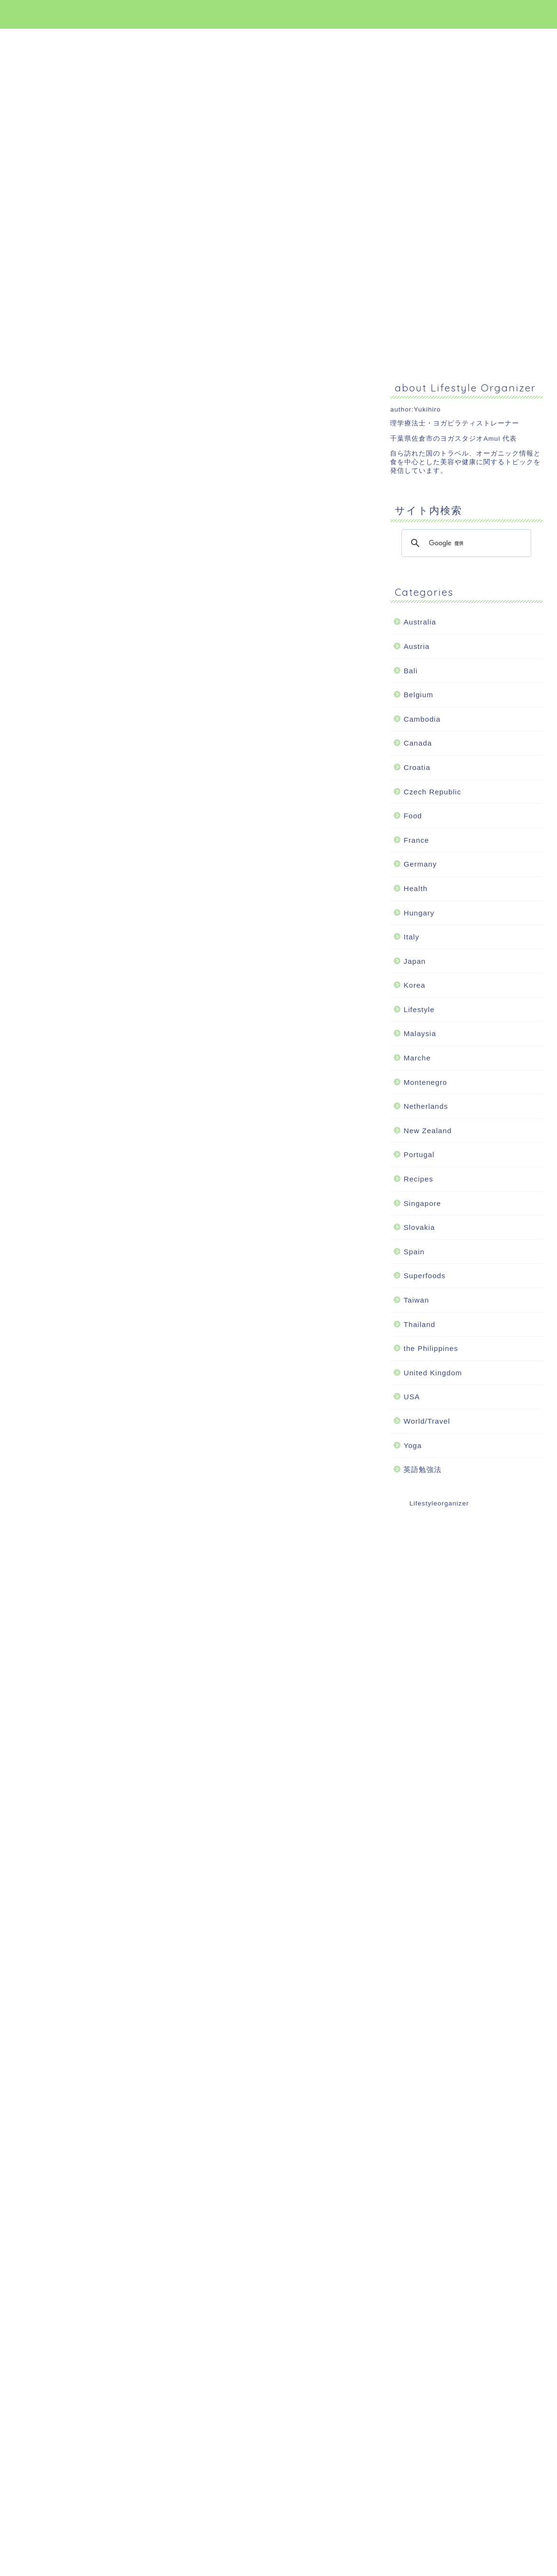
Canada (417, 743)
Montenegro (425, 1082)
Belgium (418, 695)
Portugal (418, 1154)
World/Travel (426, 1421)
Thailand (419, 1324)
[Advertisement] (99, 306)
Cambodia (421, 719)
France (416, 840)
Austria (416, 646)
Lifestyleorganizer (439, 1503)
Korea (414, 985)
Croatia (416, 767)
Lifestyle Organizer (278, 13)
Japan (414, 961)
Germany (419, 864)
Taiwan (416, 1300)
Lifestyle (418, 1009)
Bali (410, 671)
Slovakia (418, 1227)
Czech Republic (432, 792)
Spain (413, 1252)
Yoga (412, 1445)
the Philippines (430, 1348)
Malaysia (419, 1033)
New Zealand (427, 1130)
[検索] (465, 543)
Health (415, 888)
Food (412, 816)
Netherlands (425, 1106)
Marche (417, 1058)
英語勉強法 (422, 1469)
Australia (419, 622)
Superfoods (424, 1275)
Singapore (422, 1203)
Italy (411, 937)
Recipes (418, 1179)
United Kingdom (432, 1373)
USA (411, 1397)
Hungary (418, 913)
